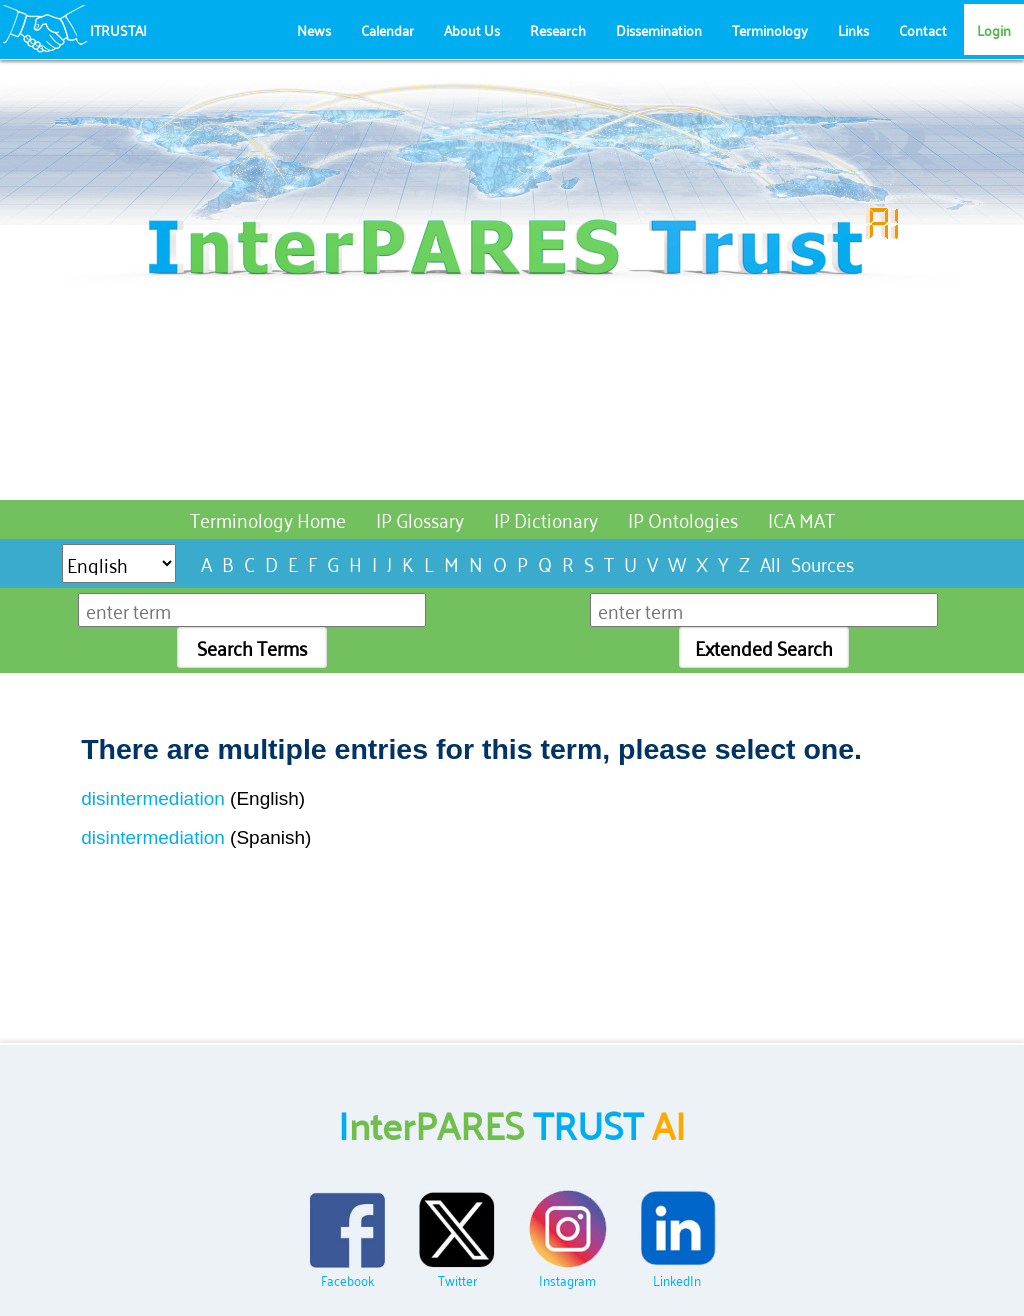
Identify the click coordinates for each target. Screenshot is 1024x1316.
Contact (923, 29)
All (770, 562)
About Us (472, 29)
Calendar (387, 29)
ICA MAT (801, 518)
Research (558, 29)
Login (994, 29)
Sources (822, 562)
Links (853, 29)
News (314, 29)
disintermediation (153, 798)
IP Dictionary (546, 518)
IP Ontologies (683, 518)
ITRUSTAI (118, 29)
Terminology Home (268, 518)
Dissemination (659, 29)
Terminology (770, 29)
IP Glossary (420, 518)
